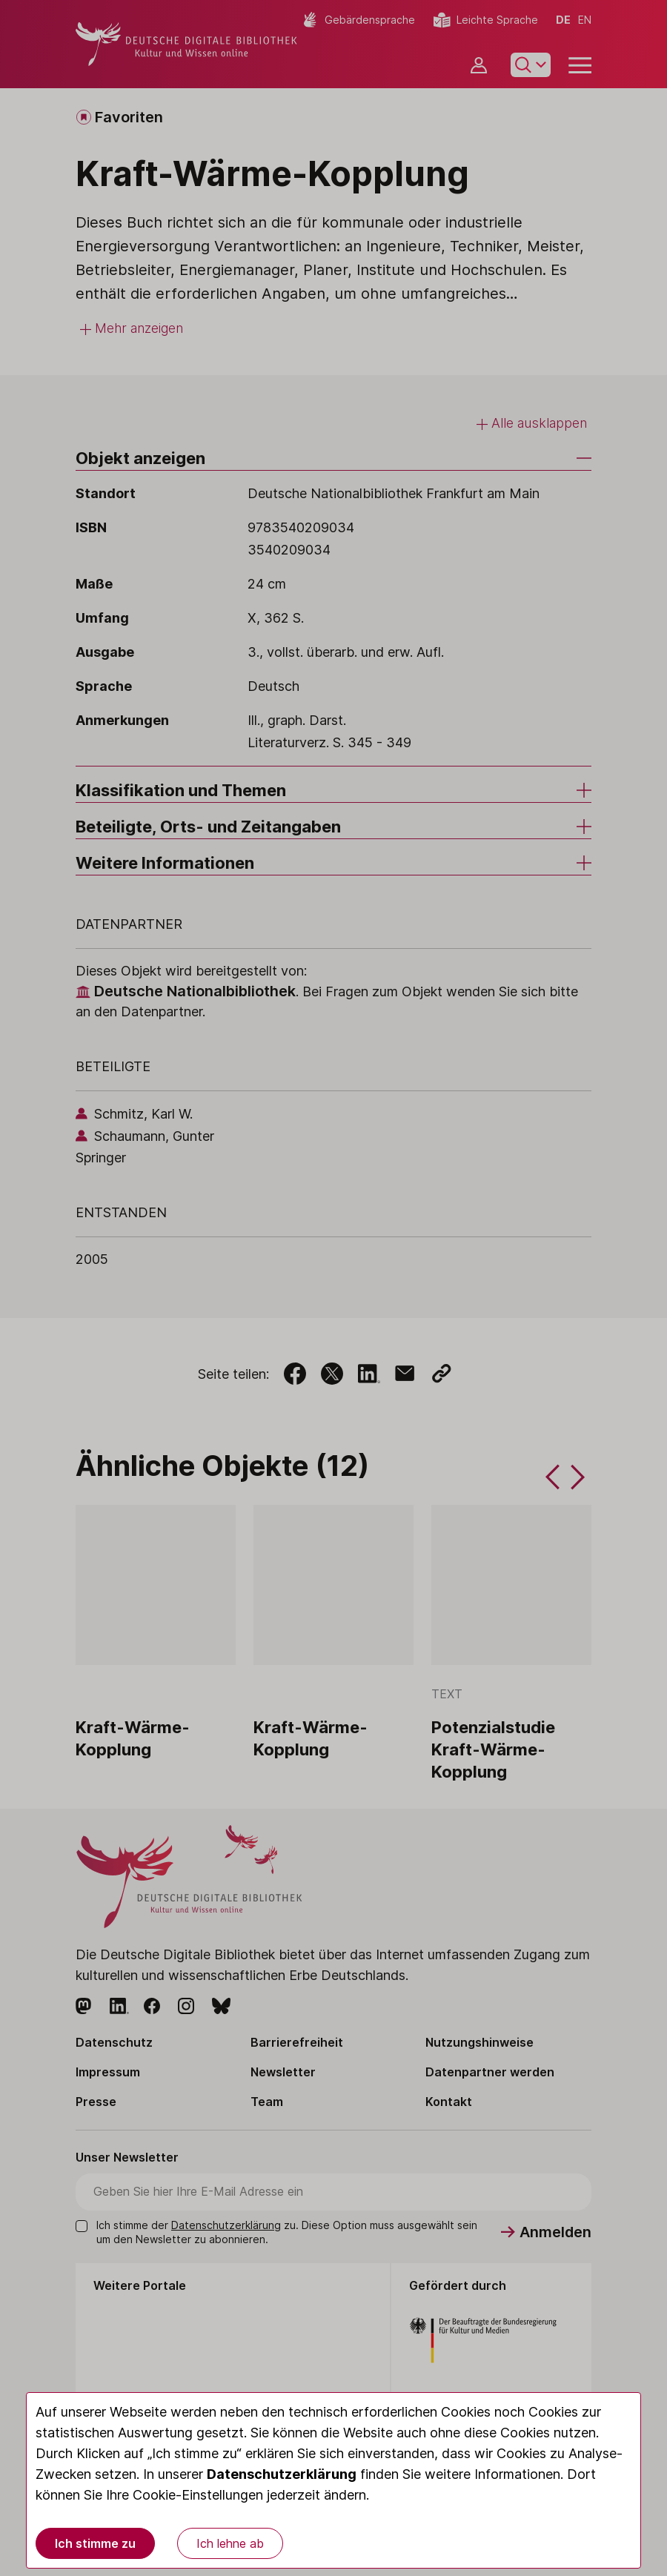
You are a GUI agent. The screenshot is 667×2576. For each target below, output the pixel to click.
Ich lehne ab (230, 2543)
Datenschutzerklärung (281, 2474)
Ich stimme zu (95, 2543)
